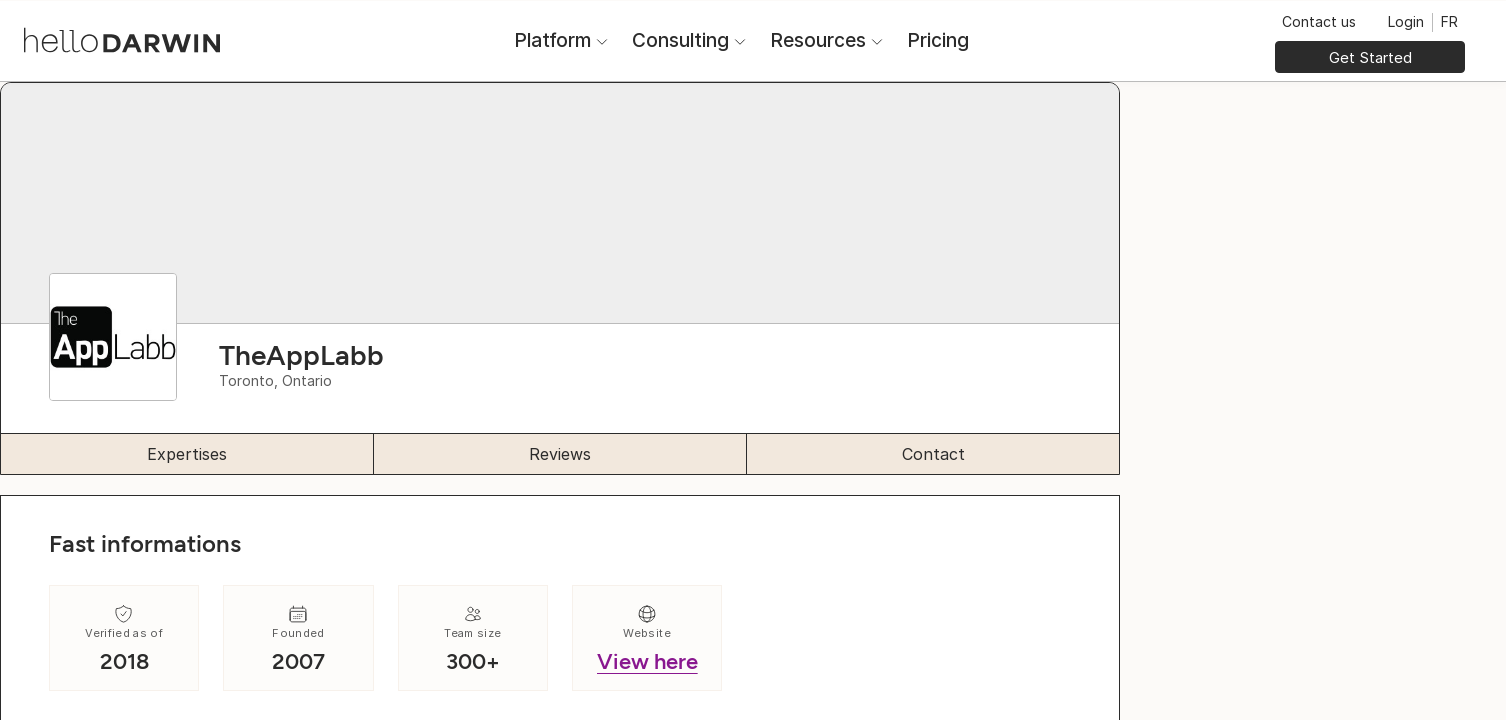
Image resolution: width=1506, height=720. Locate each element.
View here (647, 661)
